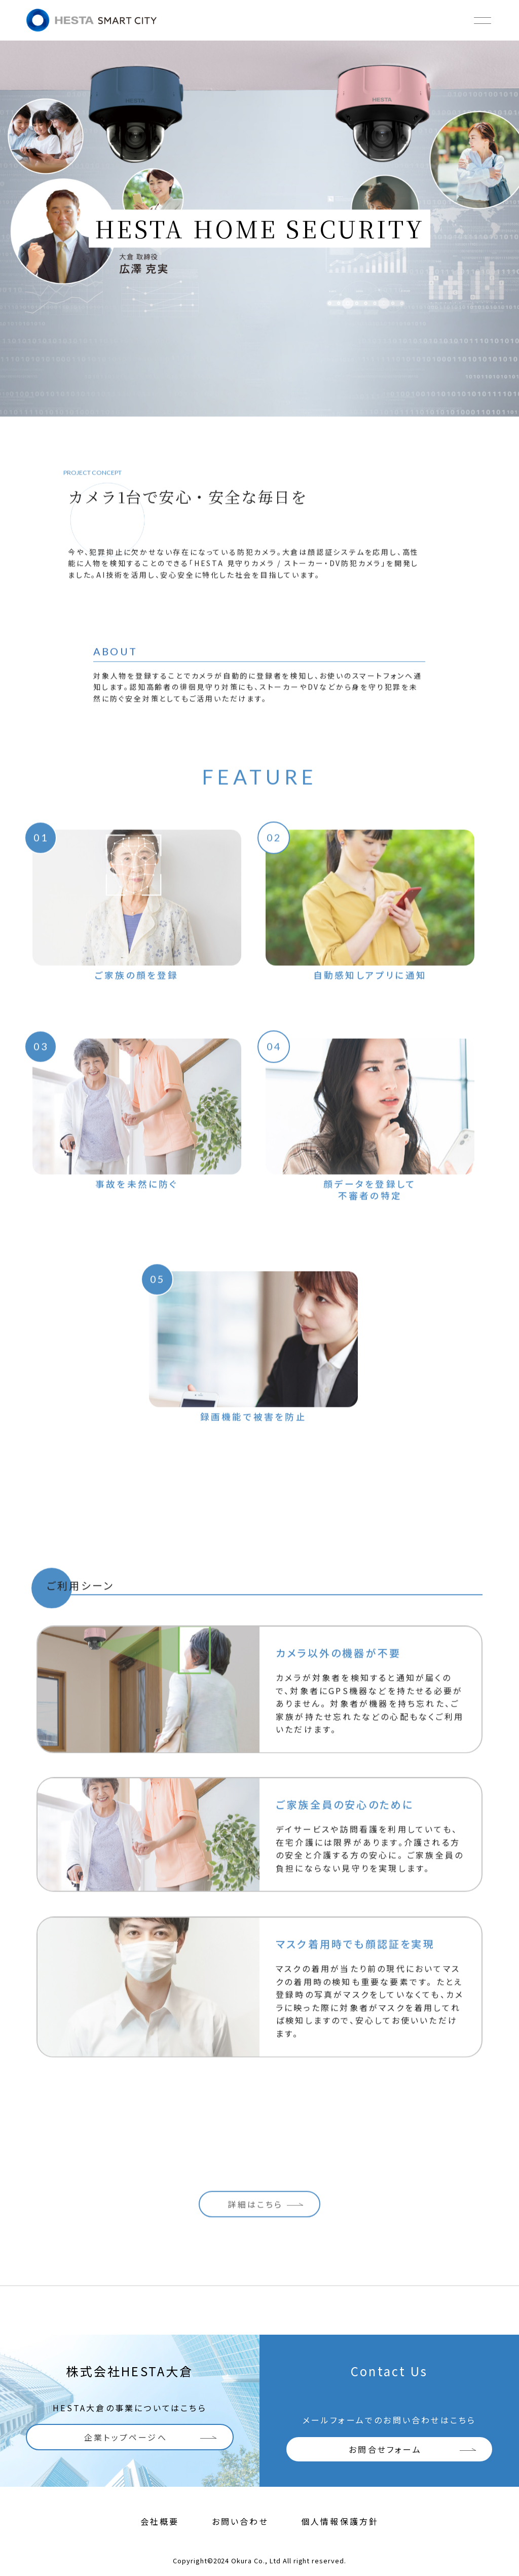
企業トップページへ (125, 2437)
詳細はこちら (255, 2206)
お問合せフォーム (385, 2449)
